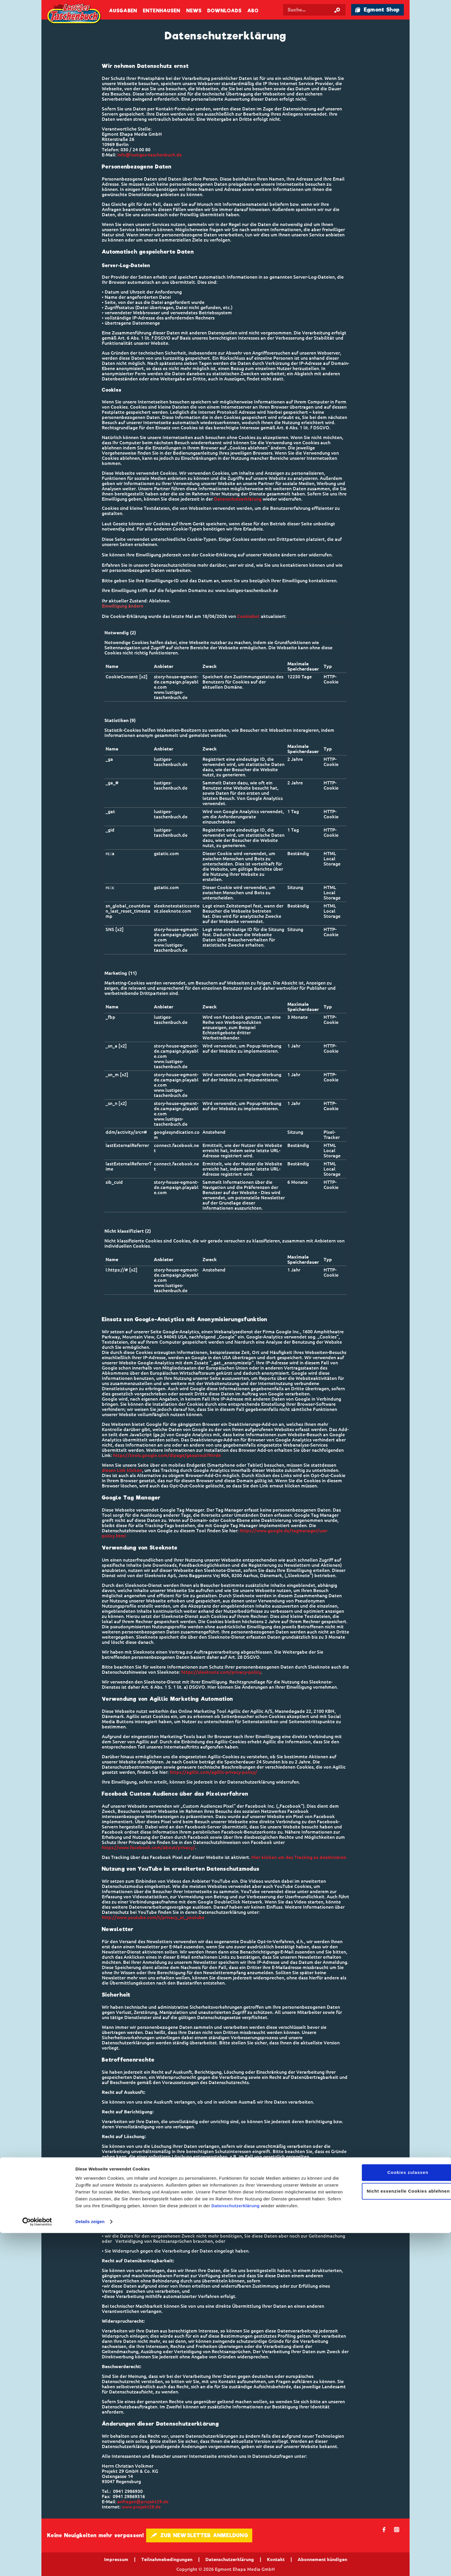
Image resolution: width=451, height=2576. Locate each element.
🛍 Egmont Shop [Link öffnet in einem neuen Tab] (377, 10)
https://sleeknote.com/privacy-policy (221, 1672)
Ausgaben (123, 11)
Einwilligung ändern (122, 605)
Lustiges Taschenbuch (74, 14)
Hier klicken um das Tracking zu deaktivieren (298, 1857)
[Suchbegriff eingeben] (318, 10)
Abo (252, 11)
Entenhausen (161, 11)
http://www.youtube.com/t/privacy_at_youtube (153, 1917)
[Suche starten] (337, 10)
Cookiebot (248, 616)
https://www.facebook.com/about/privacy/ (148, 1847)
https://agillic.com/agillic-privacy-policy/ (213, 1772)
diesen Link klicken (122, 1470)
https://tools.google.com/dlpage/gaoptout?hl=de (167, 1455)
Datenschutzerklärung (235, 2548)
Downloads (224, 11)
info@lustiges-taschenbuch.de (149, 154)
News (194, 11)
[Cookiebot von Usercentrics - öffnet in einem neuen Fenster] (37, 2564)
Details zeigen (89, 2564)
